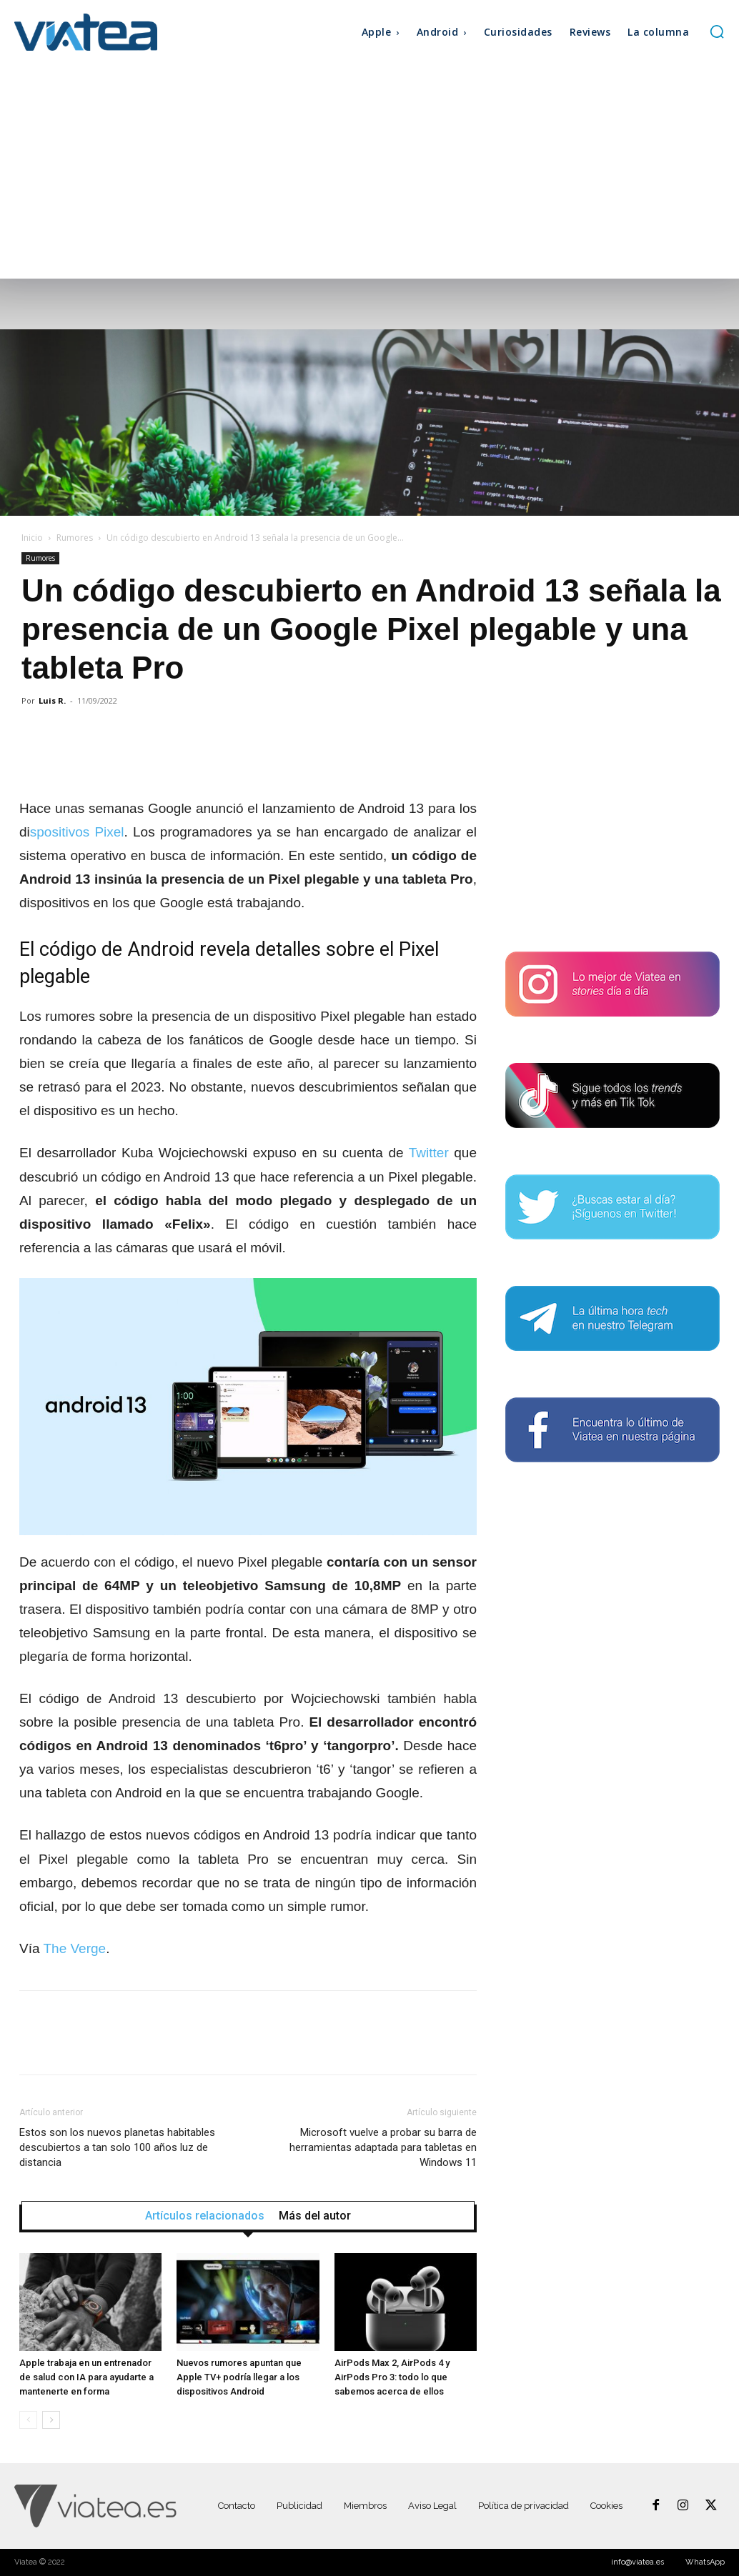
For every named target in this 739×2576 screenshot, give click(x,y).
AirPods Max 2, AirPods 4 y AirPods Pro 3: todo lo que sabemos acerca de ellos (392, 2377)
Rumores (74, 537)
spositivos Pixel (77, 831)
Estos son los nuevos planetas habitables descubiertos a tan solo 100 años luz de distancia (117, 2147)
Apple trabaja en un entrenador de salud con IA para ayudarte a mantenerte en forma (86, 2377)
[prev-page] (28, 2420)
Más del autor (315, 2216)
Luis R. (52, 700)
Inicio (32, 537)
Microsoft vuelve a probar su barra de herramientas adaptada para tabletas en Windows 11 (383, 2147)
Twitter (432, 1152)
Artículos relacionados (204, 2216)
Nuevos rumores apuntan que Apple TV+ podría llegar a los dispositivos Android (239, 2377)
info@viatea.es (637, 2562)
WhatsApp (705, 2562)
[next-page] (51, 2420)
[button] (717, 31)
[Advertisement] (369, 171)
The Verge (74, 1948)
